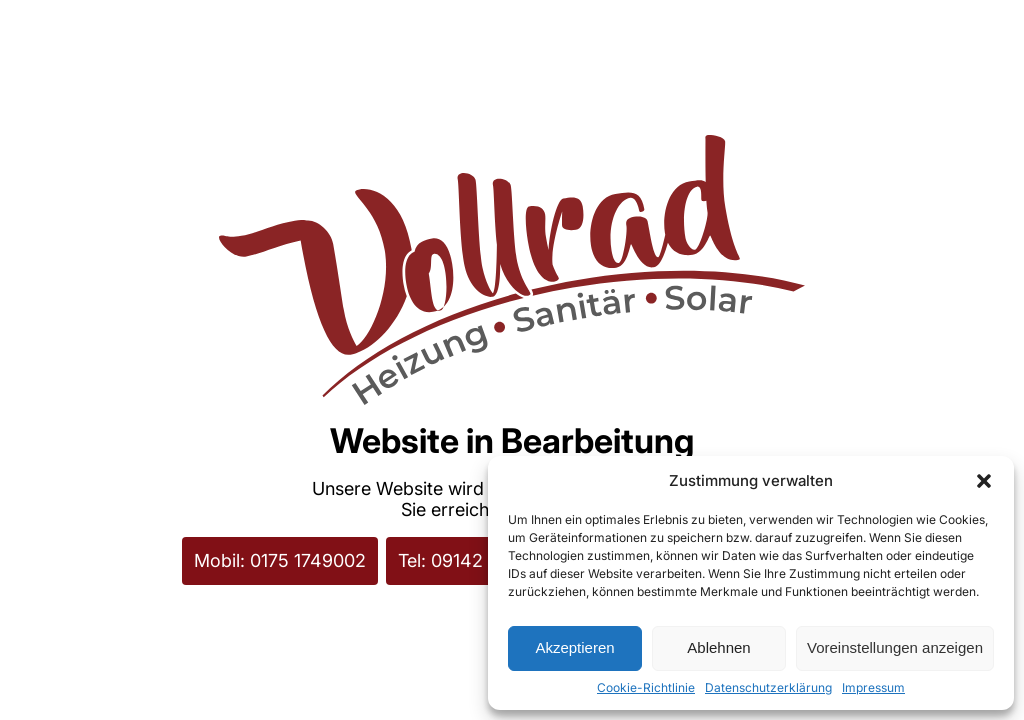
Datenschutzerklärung (768, 688)
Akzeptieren (574, 647)
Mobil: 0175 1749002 (280, 560)
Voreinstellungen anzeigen (895, 647)
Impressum (873, 688)
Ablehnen (718, 647)
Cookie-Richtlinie (646, 688)
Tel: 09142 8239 (465, 560)
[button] (984, 481)
